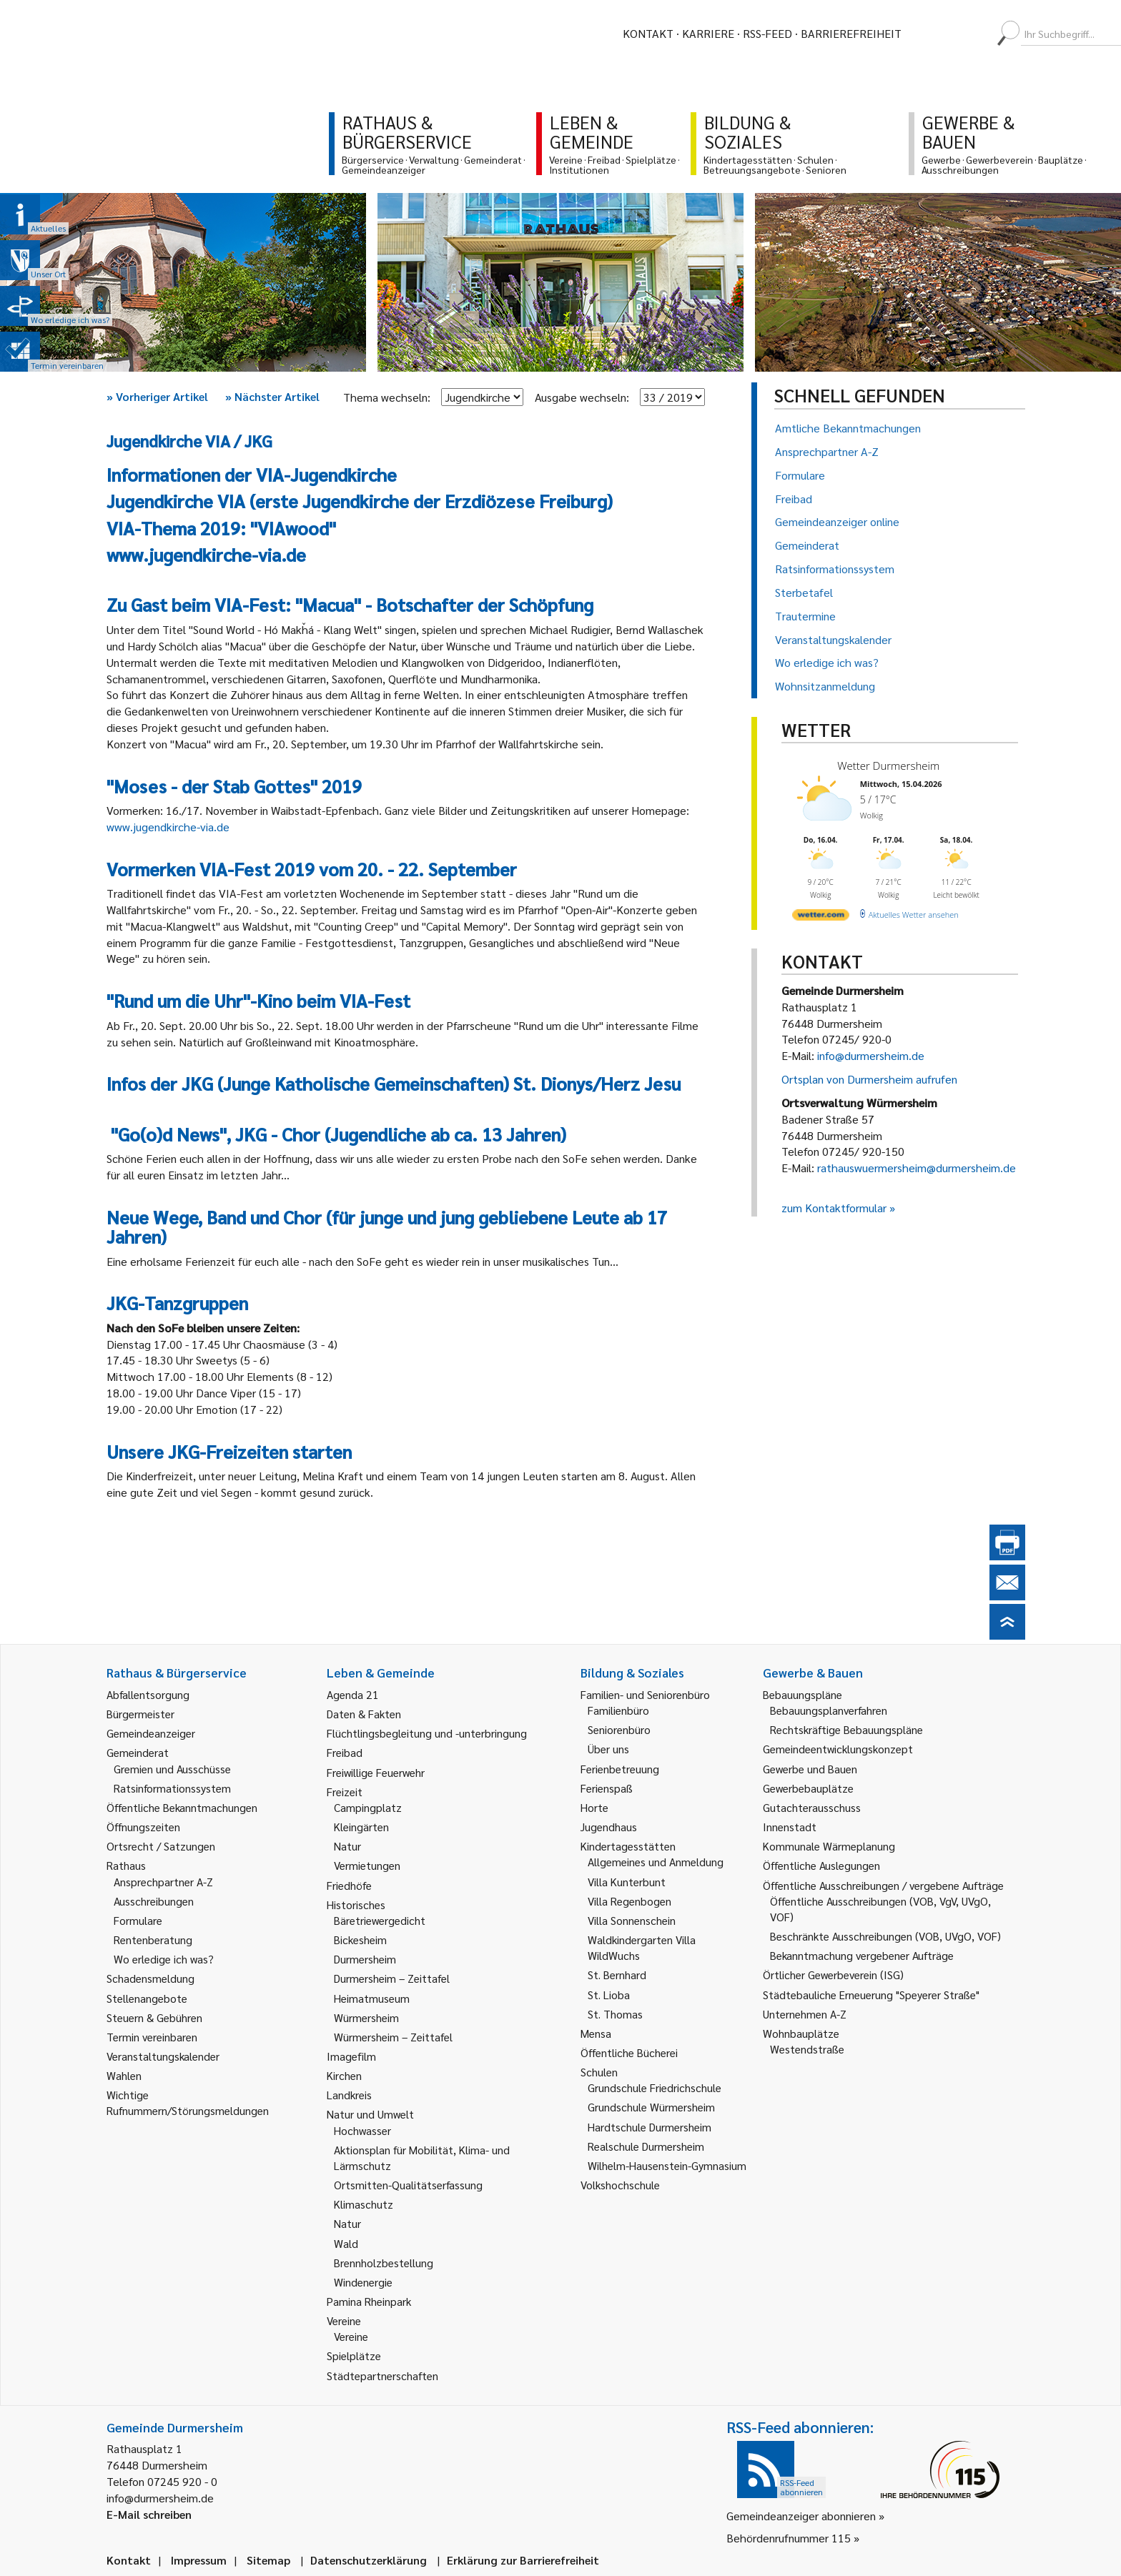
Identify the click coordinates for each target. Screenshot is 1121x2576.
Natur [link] (347, 1845)
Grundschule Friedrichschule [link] (654, 2087)
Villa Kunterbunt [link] (627, 1881)
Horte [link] (594, 1807)
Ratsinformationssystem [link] (172, 1787)
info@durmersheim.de (870, 1055)
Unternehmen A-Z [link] (804, 2013)
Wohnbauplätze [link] (801, 2033)
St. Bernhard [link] (617, 1974)
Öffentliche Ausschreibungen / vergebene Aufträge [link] (883, 1885)
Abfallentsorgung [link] (148, 1694)
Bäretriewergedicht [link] (379, 1920)
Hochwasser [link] (362, 2130)
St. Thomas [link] (615, 2013)
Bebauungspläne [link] (802, 1694)
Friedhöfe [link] (349, 1885)
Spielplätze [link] (354, 2355)
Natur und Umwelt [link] (370, 2113)
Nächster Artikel (272, 396)
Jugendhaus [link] (609, 1826)
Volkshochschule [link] (620, 2184)
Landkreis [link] (349, 2094)
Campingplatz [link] (368, 1807)
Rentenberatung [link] (153, 1939)
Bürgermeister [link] (140, 1713)
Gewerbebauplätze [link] (808, 1787)
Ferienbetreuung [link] (620, 1768)
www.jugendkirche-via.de (206, 554)
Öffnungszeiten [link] (143, 1826)
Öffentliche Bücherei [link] (629, 2052)
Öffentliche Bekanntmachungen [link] (182, 1807)
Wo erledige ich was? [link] (164, 1958)
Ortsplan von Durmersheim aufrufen (869, 1078)
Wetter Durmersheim (888, 765)
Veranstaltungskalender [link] (163, 2056)
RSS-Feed (767, 33)
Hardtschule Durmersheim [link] (649, 2126)
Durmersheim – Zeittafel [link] (392, 1978)
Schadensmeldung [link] (150, 1978)
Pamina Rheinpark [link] (369, 2301)
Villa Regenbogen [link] (629, 1900)
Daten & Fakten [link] (364, 1713)
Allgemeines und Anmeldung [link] (656, 1861)
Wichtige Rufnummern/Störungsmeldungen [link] (188, 2102)
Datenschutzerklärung (368, 2559)
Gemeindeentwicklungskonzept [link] (838, 1748)
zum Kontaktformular (834, 1207)
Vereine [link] (351, 2336)
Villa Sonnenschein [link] (632, 1920)
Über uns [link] (608, 1748)
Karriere (708, 33)
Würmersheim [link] (366, 2017)
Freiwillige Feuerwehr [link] (376, 1772)
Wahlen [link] (124, 2075)
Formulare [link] (138, 1920)
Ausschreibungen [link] (154, 1900)
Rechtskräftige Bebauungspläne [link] (846, 1729)
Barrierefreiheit (851, 33)
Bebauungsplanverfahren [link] (828, 1710)
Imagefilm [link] (351, 2056)
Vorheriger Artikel (157, 396)
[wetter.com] (820, 917)
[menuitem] (925, 33)
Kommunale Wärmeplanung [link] (829, 1845)
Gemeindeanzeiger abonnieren (801, 2515)
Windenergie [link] (363, 2281)
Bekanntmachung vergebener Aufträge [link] (862, 1955)
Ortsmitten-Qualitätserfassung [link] (408, 2184)
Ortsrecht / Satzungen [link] (161, 1845)
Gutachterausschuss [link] (812, 1807)
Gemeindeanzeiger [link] (151, 1732)
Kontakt (648, 33)
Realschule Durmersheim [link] (646, 2146)
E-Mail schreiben (149, 2514)
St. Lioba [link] (609, 1994)
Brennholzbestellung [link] (383, 2262)
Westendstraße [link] (807, 2048)
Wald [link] (346, 2243)
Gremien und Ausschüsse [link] (172, 1768)
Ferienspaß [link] (607, 1787)
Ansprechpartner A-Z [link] (163, 1881)
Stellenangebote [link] (147, 1998)
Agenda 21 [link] (353, 1694)
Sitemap (268, 2559)
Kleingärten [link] (361, 1826)
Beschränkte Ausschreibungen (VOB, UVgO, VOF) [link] (885, 1935)
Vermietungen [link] (367, 1865)
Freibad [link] (344, 1752)
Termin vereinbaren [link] (152, 2036)
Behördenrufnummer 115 (788, 2537)
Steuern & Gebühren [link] (154, 2017)
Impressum (199, 2559)
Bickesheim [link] (360, 1939)
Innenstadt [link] (789, 1826)
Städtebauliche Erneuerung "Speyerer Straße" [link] (871, 1994)
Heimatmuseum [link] (372, 1998)
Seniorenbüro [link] (619, 1729)
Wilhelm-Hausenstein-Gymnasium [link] (667, 2165)
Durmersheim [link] (365, 1958)
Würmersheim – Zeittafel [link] (393, 2036)
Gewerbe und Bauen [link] (810, 1768)
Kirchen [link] (344, 2075)
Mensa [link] (596, 2033)
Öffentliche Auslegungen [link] (821, 1865)
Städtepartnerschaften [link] (382, 2375)
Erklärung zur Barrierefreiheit (523, 2559)
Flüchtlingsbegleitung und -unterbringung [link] (427, 1732)
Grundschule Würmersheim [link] (651, 2106)
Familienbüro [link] (618, 1710)
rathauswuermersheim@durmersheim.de (916, 1167)
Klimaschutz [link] (363, 2203)
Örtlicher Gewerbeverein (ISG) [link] (833, 1974)
